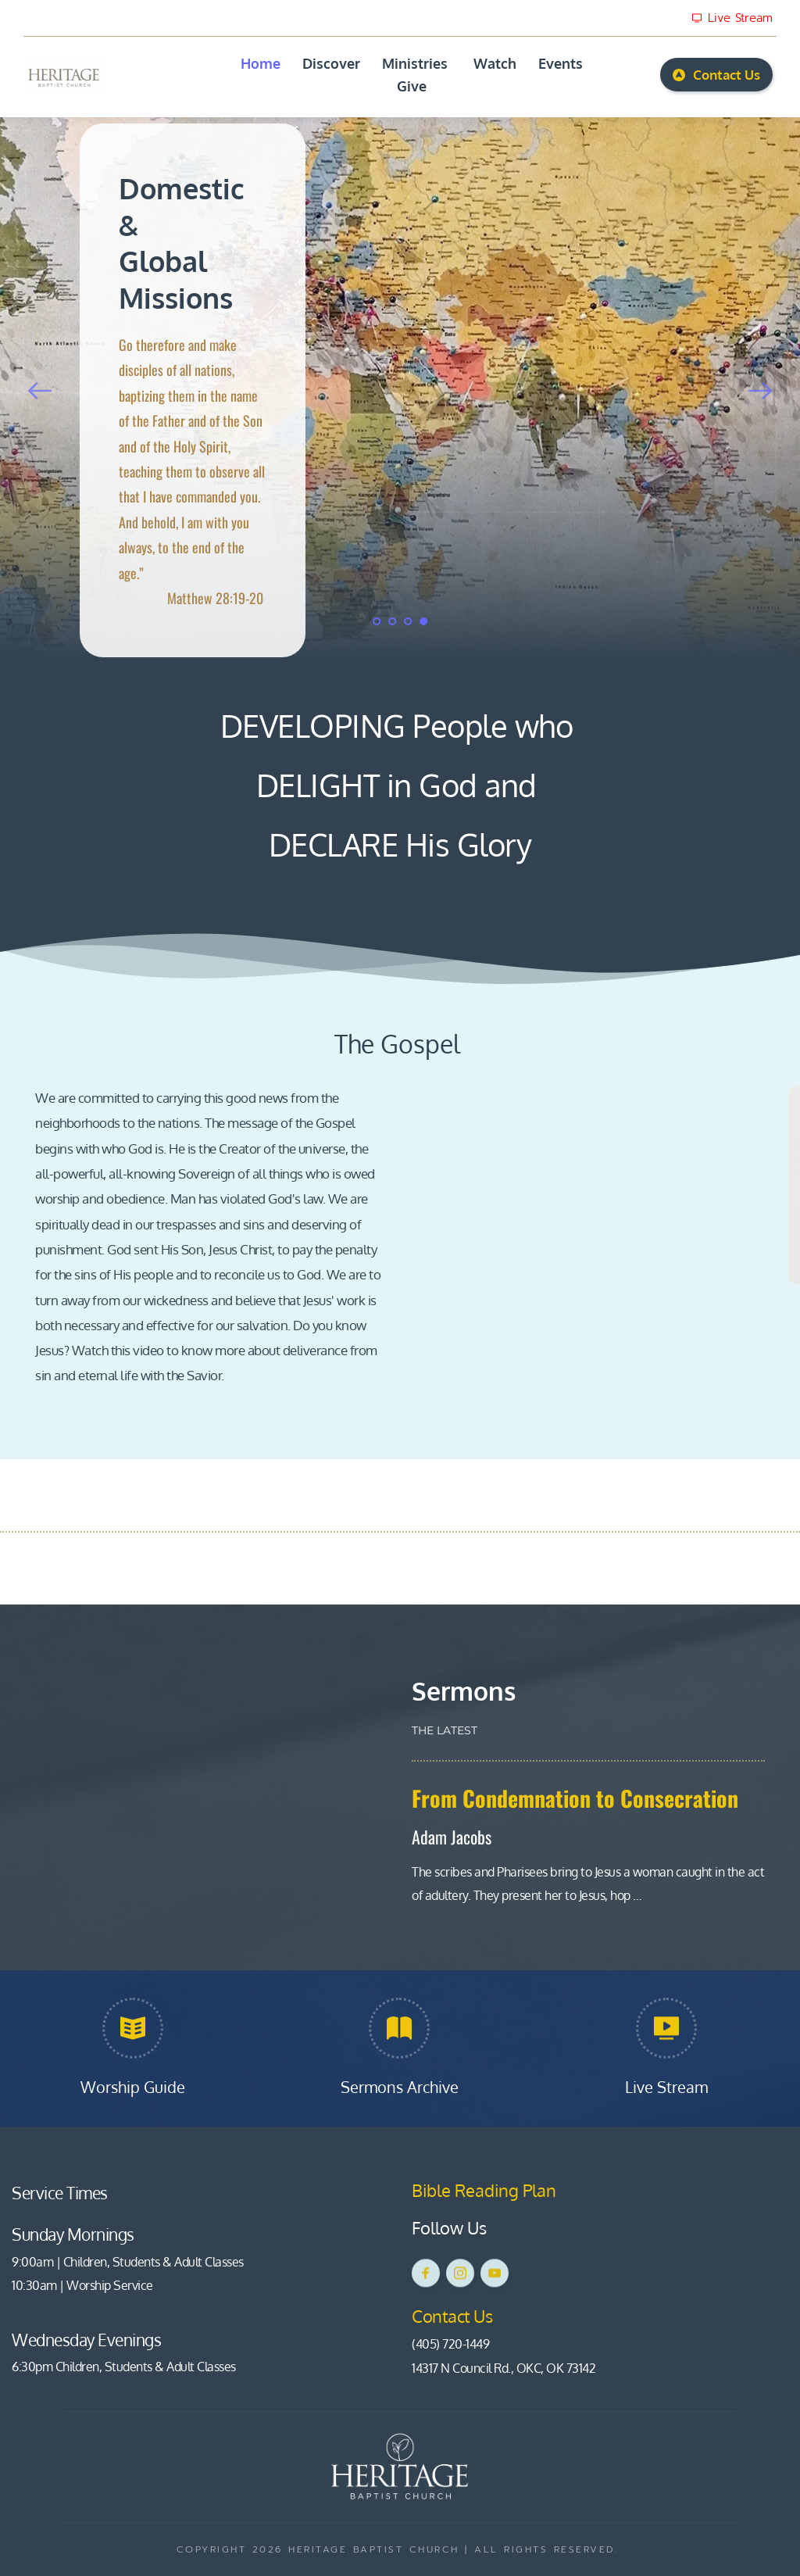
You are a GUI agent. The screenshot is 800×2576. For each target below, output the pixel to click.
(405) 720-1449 (450, 2344)
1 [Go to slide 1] (376, 621)
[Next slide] (760, 390)
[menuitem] (260, 63)
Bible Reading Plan (486, 2190)
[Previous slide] (39, 390)
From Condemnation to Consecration (575, 1798)
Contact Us (454, 2316)
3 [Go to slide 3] (408, 621)
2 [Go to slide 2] (392, 621)
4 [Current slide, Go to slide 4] (423, 621)
